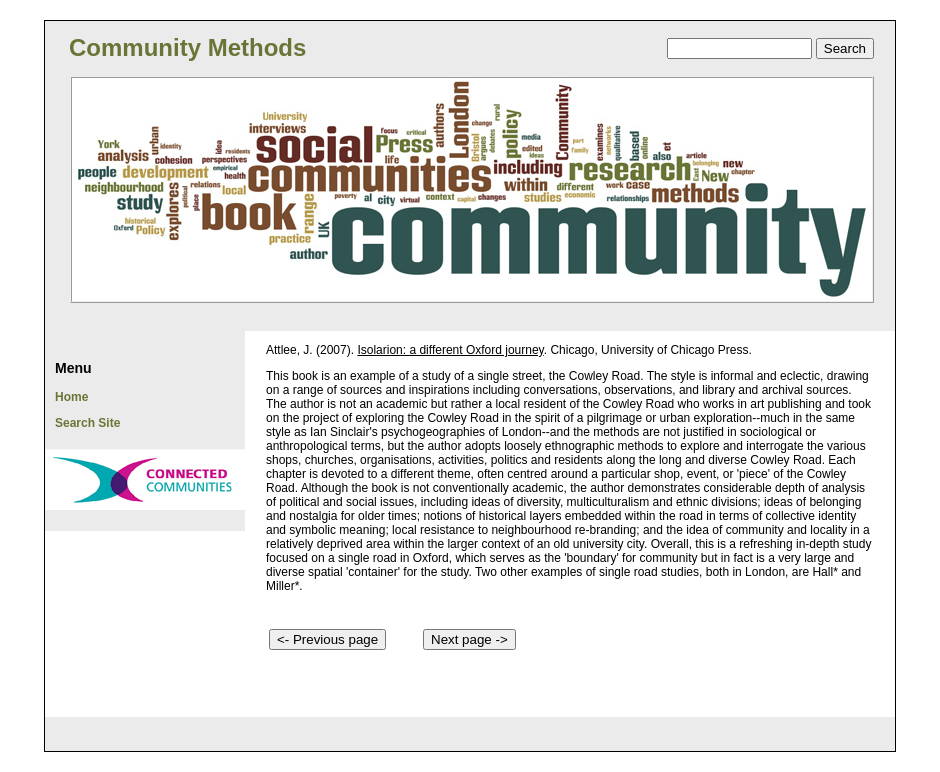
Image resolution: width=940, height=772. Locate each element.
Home (71, 397)
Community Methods (187, 47)
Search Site (87, 423)
